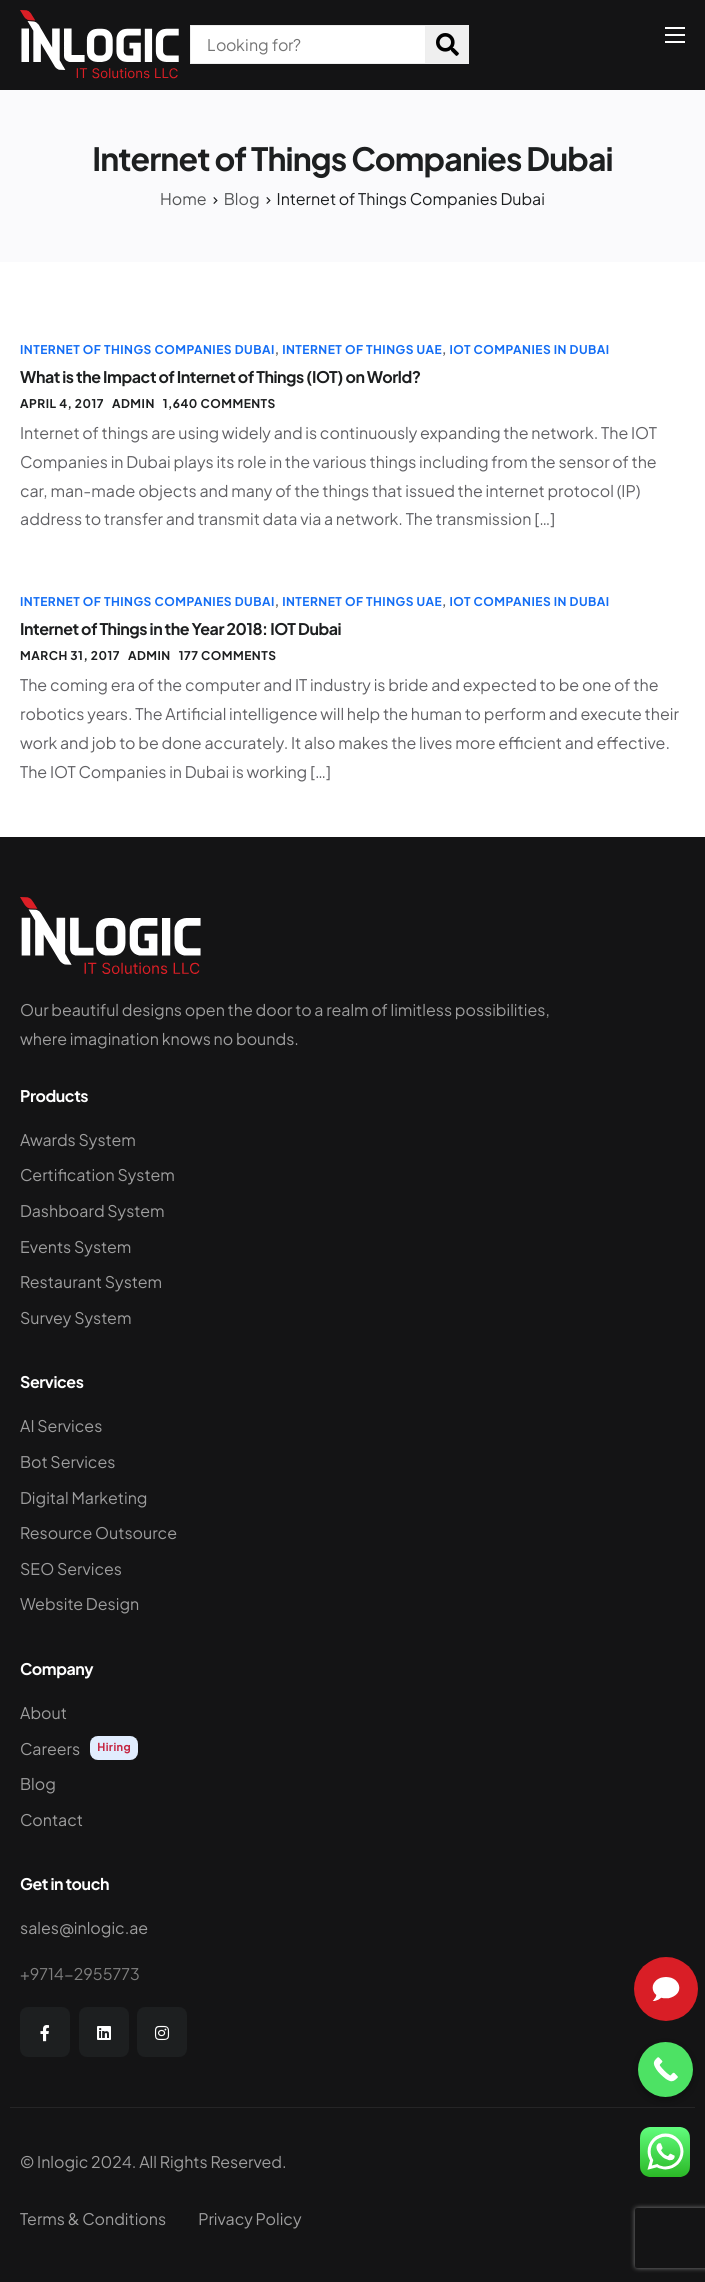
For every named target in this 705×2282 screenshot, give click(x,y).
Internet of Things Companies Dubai (147, 349)
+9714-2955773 (80, 1973)
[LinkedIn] (104, 2032)
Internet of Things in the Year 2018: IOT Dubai (180, 628)
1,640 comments (219, 403)
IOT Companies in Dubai (529, 349)
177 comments (228, 655)
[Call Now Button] (665, 2069)
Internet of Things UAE (362, 349)
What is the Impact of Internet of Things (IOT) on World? (220, 376)
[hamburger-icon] (675, 35)
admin (133, 403)
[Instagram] (162, 2032)
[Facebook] (45, 2032)
